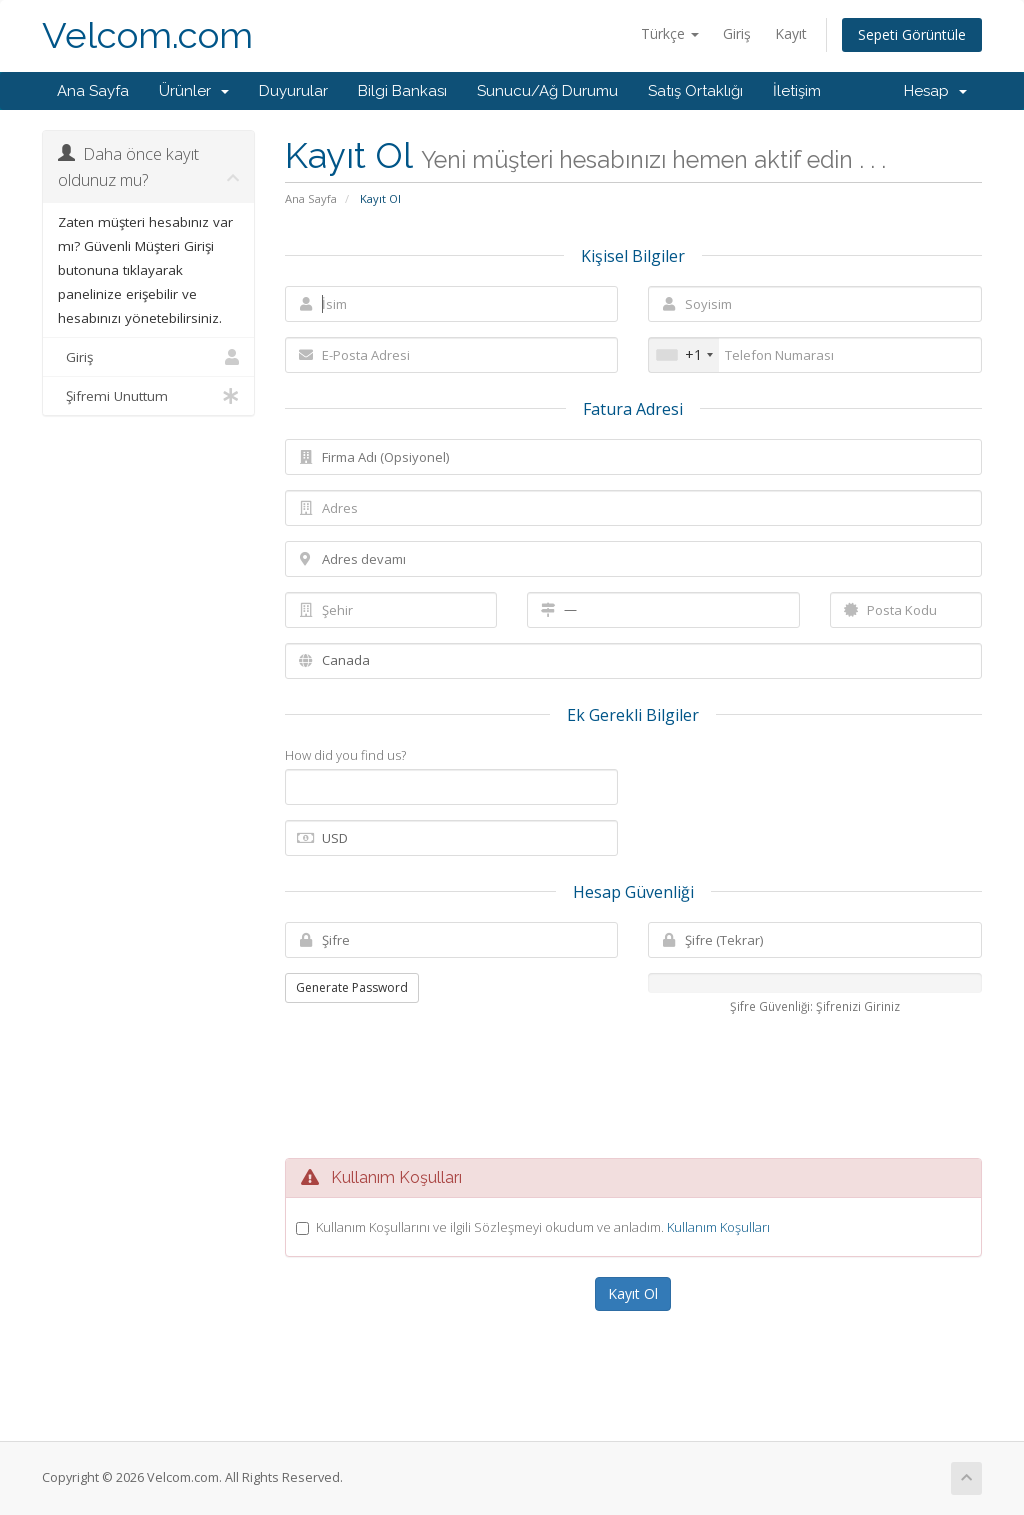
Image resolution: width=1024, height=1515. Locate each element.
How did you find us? (345, 755)
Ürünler (194, 91)
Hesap (935, 91)
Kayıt (791, 33)
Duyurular (293, 91)
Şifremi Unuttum (148, 396)
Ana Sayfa (93, 91)
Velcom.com (147, 35)
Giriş (737, 33)
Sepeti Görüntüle (912, 34)
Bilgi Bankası (402, 91)
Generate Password (352, 987)
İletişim (797, 91)
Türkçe (670, 33)
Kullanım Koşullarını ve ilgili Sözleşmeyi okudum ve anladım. (543, 1227)
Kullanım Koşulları (718, 1227)
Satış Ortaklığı (695, 91)
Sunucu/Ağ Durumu (547, 91)
